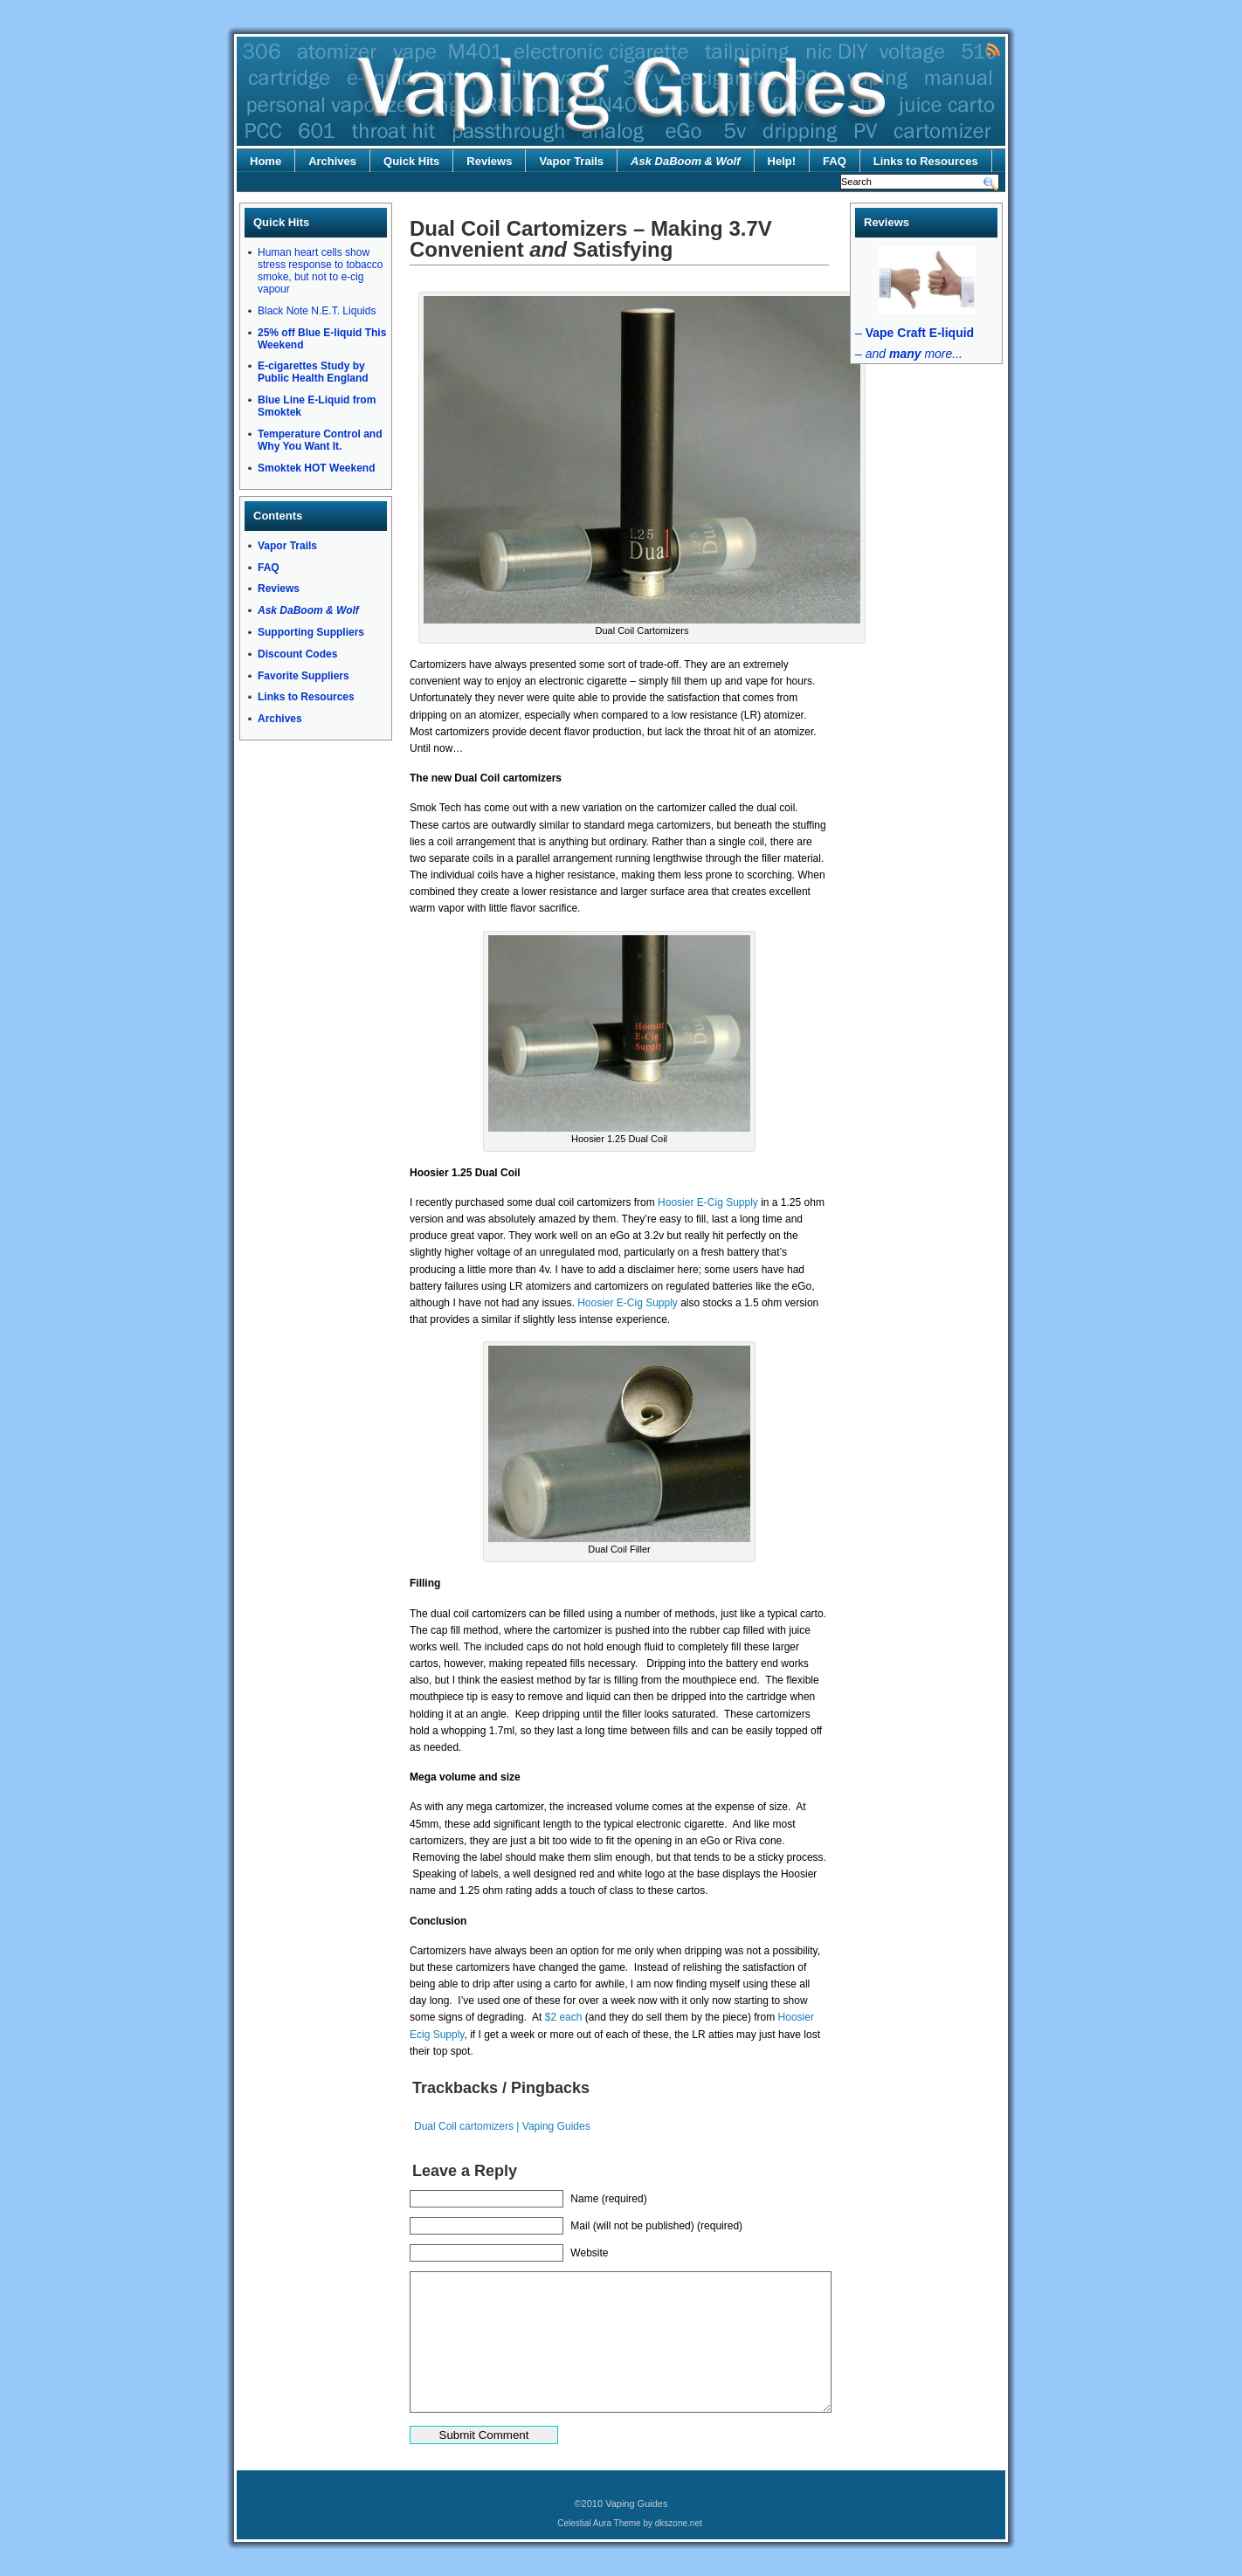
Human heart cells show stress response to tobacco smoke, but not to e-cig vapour (320, 270)
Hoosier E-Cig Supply (708, 1202)
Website (589, 2253)
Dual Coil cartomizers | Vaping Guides (502, 2126)
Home (265, 161)
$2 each (564, 2017)
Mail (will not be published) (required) (656, 2226)
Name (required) (608, 2199)
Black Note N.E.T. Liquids (317, 311)
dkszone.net (678, 2523)
